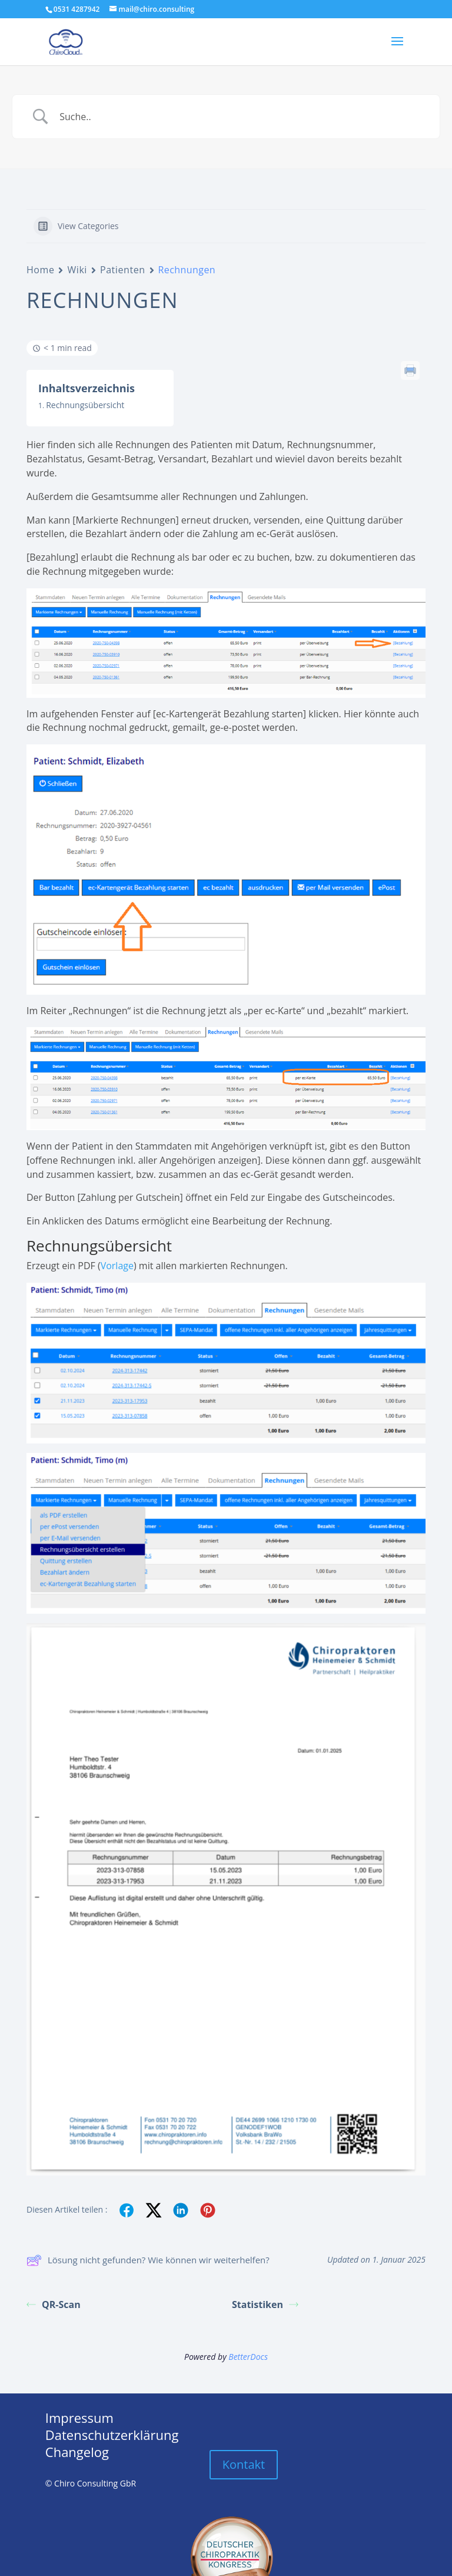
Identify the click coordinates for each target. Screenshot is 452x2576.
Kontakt (243, 2464)
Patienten (122, 269)
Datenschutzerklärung (112, 2434)
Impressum (79, 2417)
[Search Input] (241, 116)
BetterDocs (248, 2356)
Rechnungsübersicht (85, 404)
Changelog (77, 2452)
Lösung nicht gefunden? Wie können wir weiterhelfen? (148, 2260)
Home (40, 269)
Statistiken (265, 2304)
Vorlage (117, 1265)
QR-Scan (53, 2304)
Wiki (77, 269)
